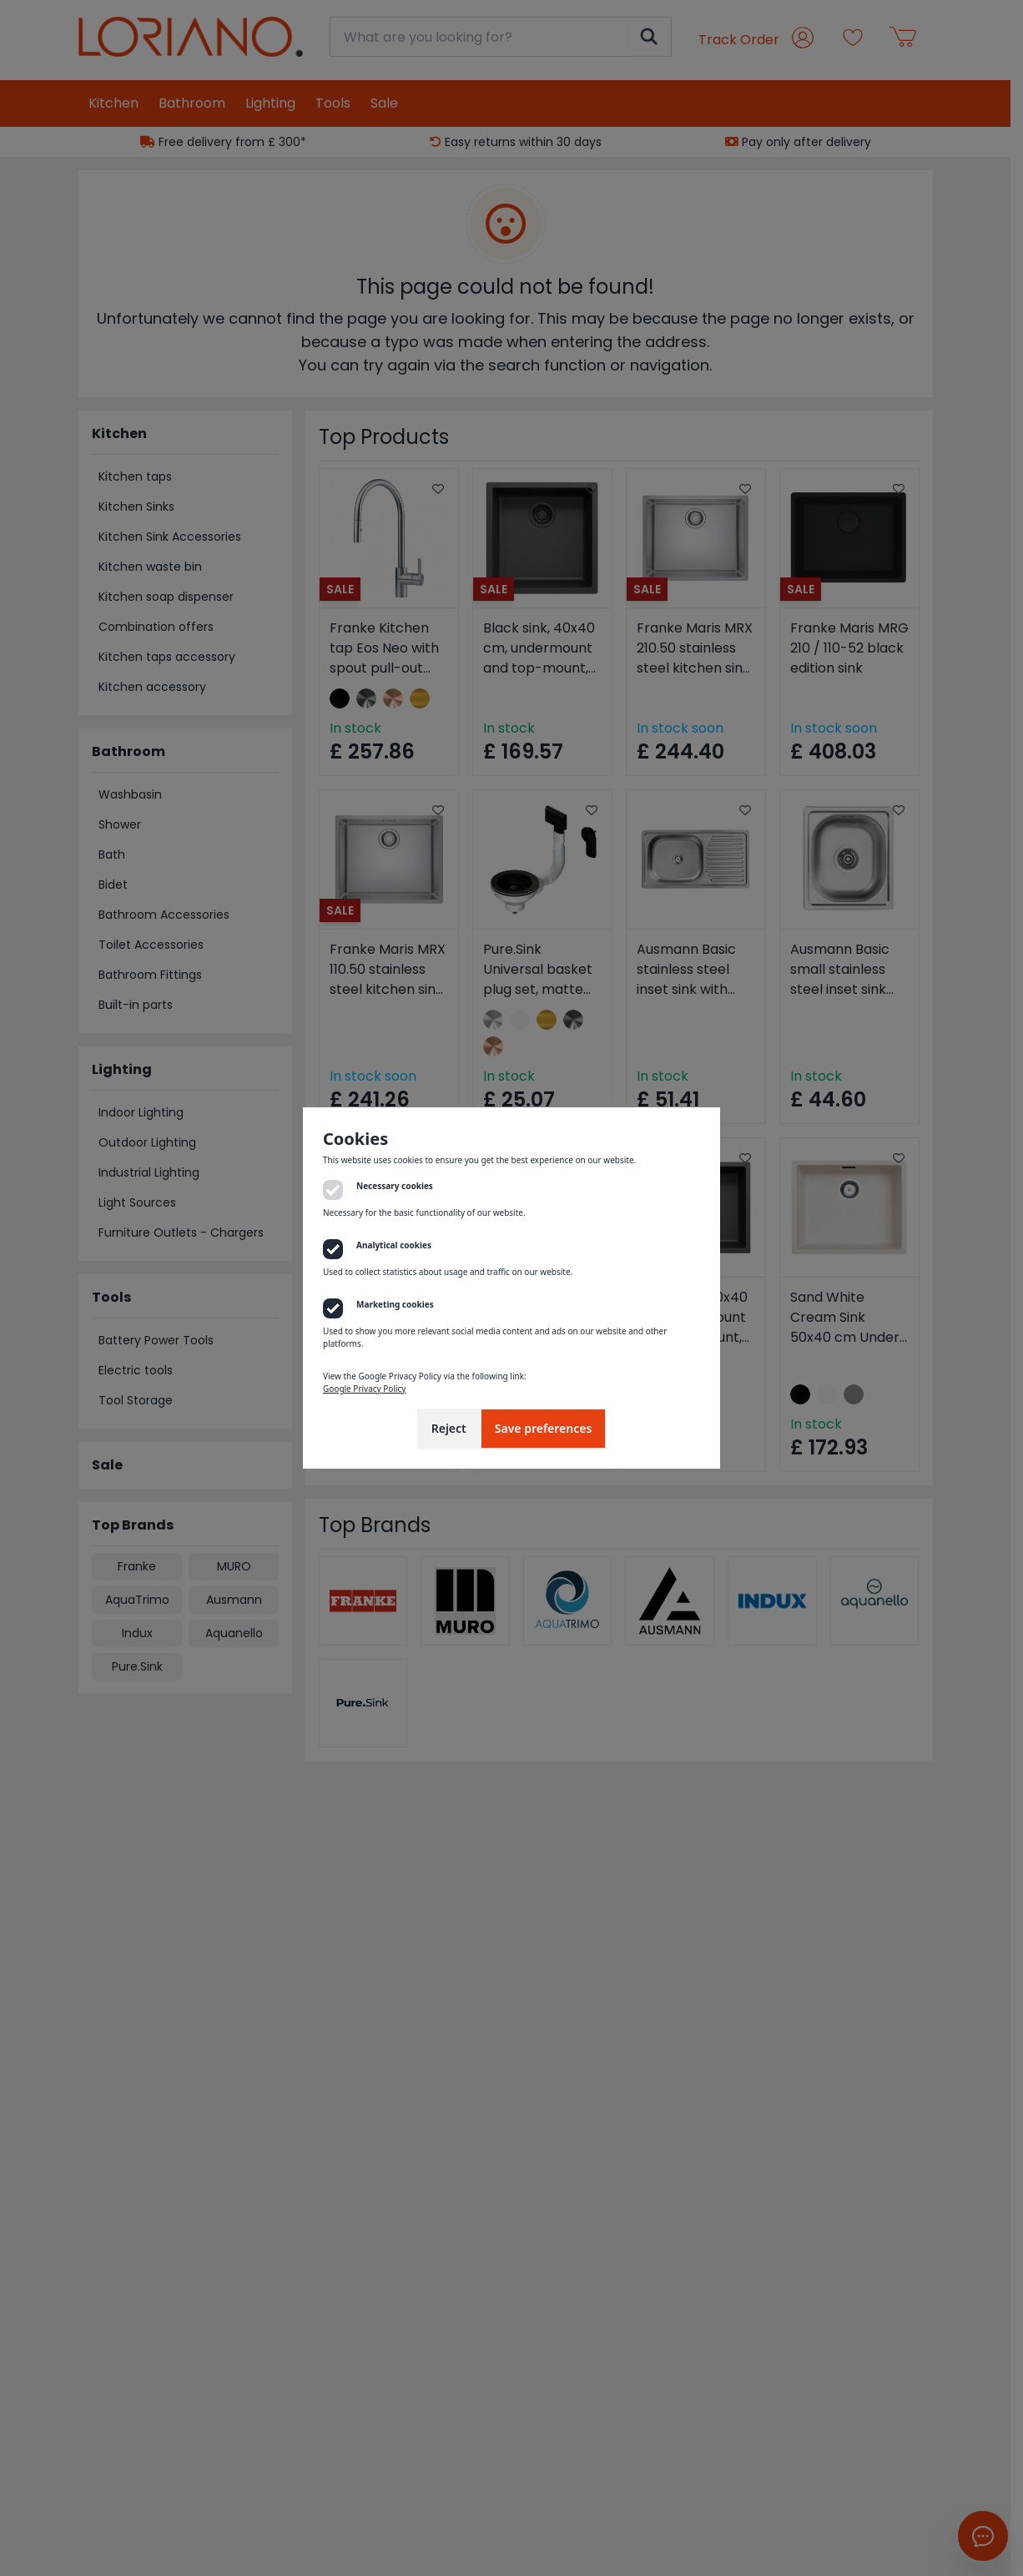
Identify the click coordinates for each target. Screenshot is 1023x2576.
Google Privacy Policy (364, 1388)
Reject (448, 1428)
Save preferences (543, 1428)
